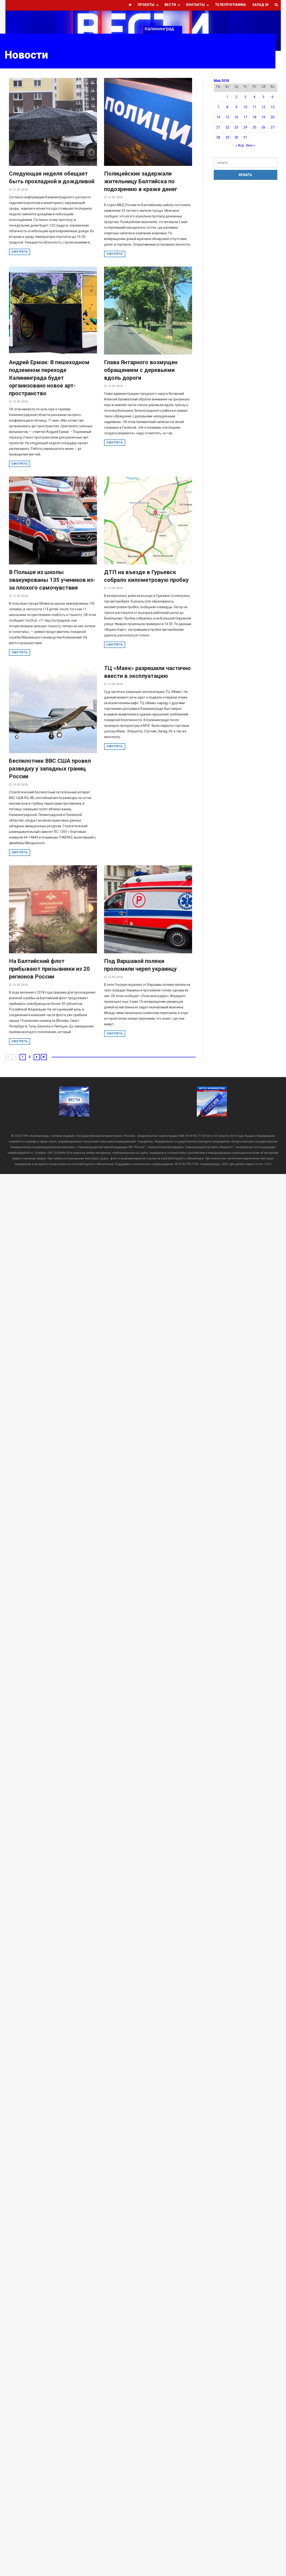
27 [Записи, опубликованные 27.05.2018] (272, 127)
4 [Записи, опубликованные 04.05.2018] (254, 97)
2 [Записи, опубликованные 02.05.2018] (236, 97)
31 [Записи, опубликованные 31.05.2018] (245, 137)
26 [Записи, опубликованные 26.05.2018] (263, 127)
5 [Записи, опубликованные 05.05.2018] (263, 97)
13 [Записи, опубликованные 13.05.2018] (272, 107)
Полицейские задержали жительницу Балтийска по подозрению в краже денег (140, 181)
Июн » (250, 145)
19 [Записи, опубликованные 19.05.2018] (263, 117)
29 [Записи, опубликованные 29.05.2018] (227, 137)
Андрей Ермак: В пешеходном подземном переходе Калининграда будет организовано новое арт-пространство (49, 378)
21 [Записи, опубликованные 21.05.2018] (218, 127)
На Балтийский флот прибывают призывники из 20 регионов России (49, 969)
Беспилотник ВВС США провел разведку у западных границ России (50, 769)
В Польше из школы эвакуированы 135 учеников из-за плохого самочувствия (52, 580)
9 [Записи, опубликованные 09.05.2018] (236, 107)
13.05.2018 (20, 189)
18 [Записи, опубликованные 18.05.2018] (254, 117)
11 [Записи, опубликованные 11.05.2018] (254, 107)
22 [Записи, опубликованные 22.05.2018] (227, 127)
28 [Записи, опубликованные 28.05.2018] (218, 137)
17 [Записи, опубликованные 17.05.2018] (245, 117)
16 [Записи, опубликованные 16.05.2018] (236, 117)
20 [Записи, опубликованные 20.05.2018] (272, 117)
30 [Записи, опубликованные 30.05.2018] (236, 137)
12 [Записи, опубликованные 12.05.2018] (263, 107)
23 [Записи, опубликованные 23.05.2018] (236, 127)
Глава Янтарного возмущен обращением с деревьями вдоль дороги (140, 370)
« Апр (240, 145)
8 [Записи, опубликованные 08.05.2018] (227, 107)
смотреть (19, 251)
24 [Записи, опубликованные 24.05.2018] (245, 127)
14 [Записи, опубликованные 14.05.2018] (218, 117)
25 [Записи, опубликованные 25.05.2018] (254, 127)
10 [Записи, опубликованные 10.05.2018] (245, 107)
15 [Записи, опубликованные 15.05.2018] (227, 117)
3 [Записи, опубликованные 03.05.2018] (245, 97)
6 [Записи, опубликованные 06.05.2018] (273, 97)
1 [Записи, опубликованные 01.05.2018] (227, 97)
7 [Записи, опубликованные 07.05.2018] (218, 107)
